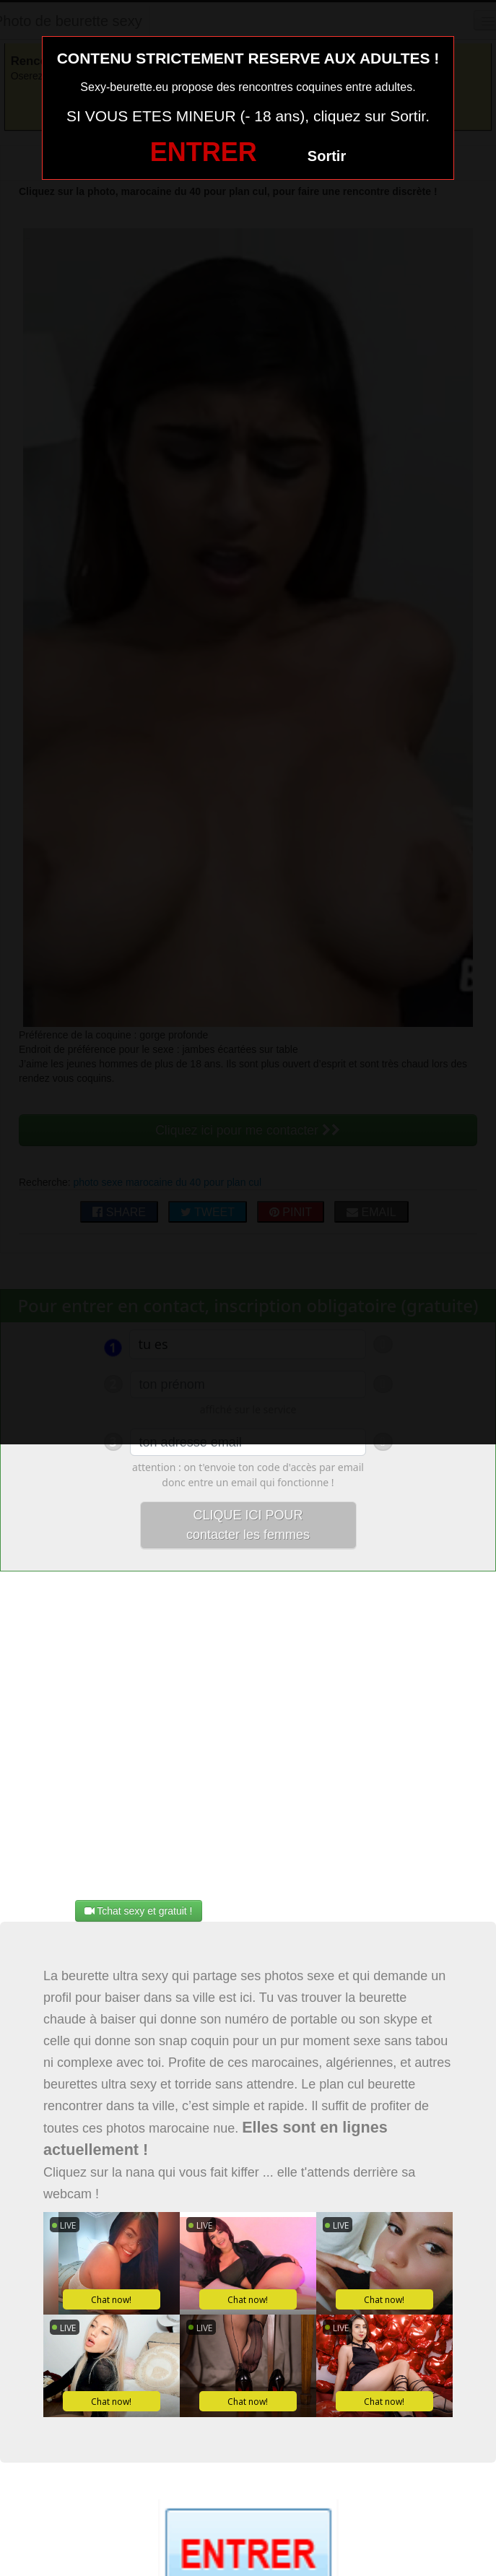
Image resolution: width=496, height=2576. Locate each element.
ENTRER (203, 152)
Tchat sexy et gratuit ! (138, 1911)
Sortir (327, 156)
